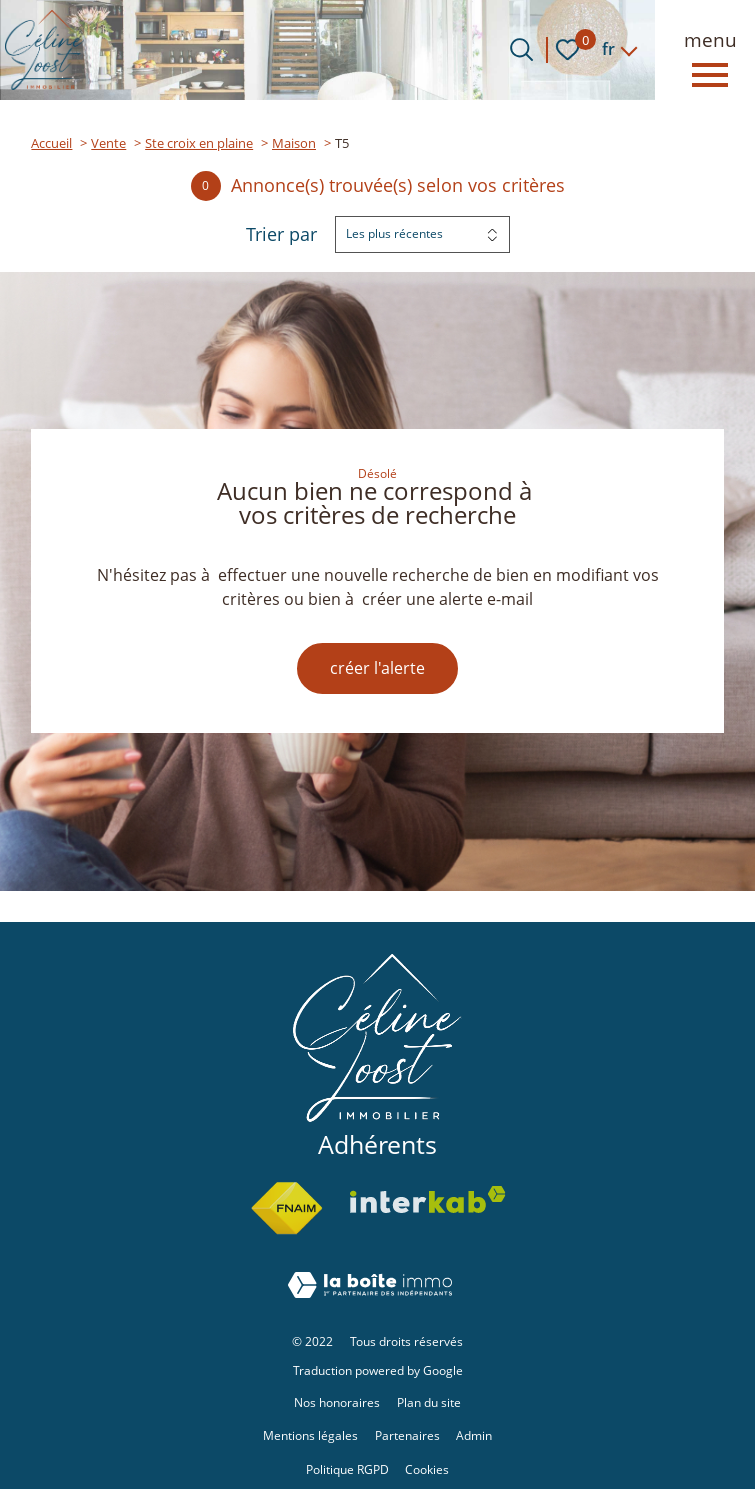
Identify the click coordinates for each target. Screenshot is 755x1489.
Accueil (51, 143)
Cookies (427, 1469)
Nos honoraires (337, 1402)
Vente (108, 143)
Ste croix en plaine (199, 143)
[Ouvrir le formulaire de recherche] (521, 49)
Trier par (281, 235)
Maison (294, 143)
